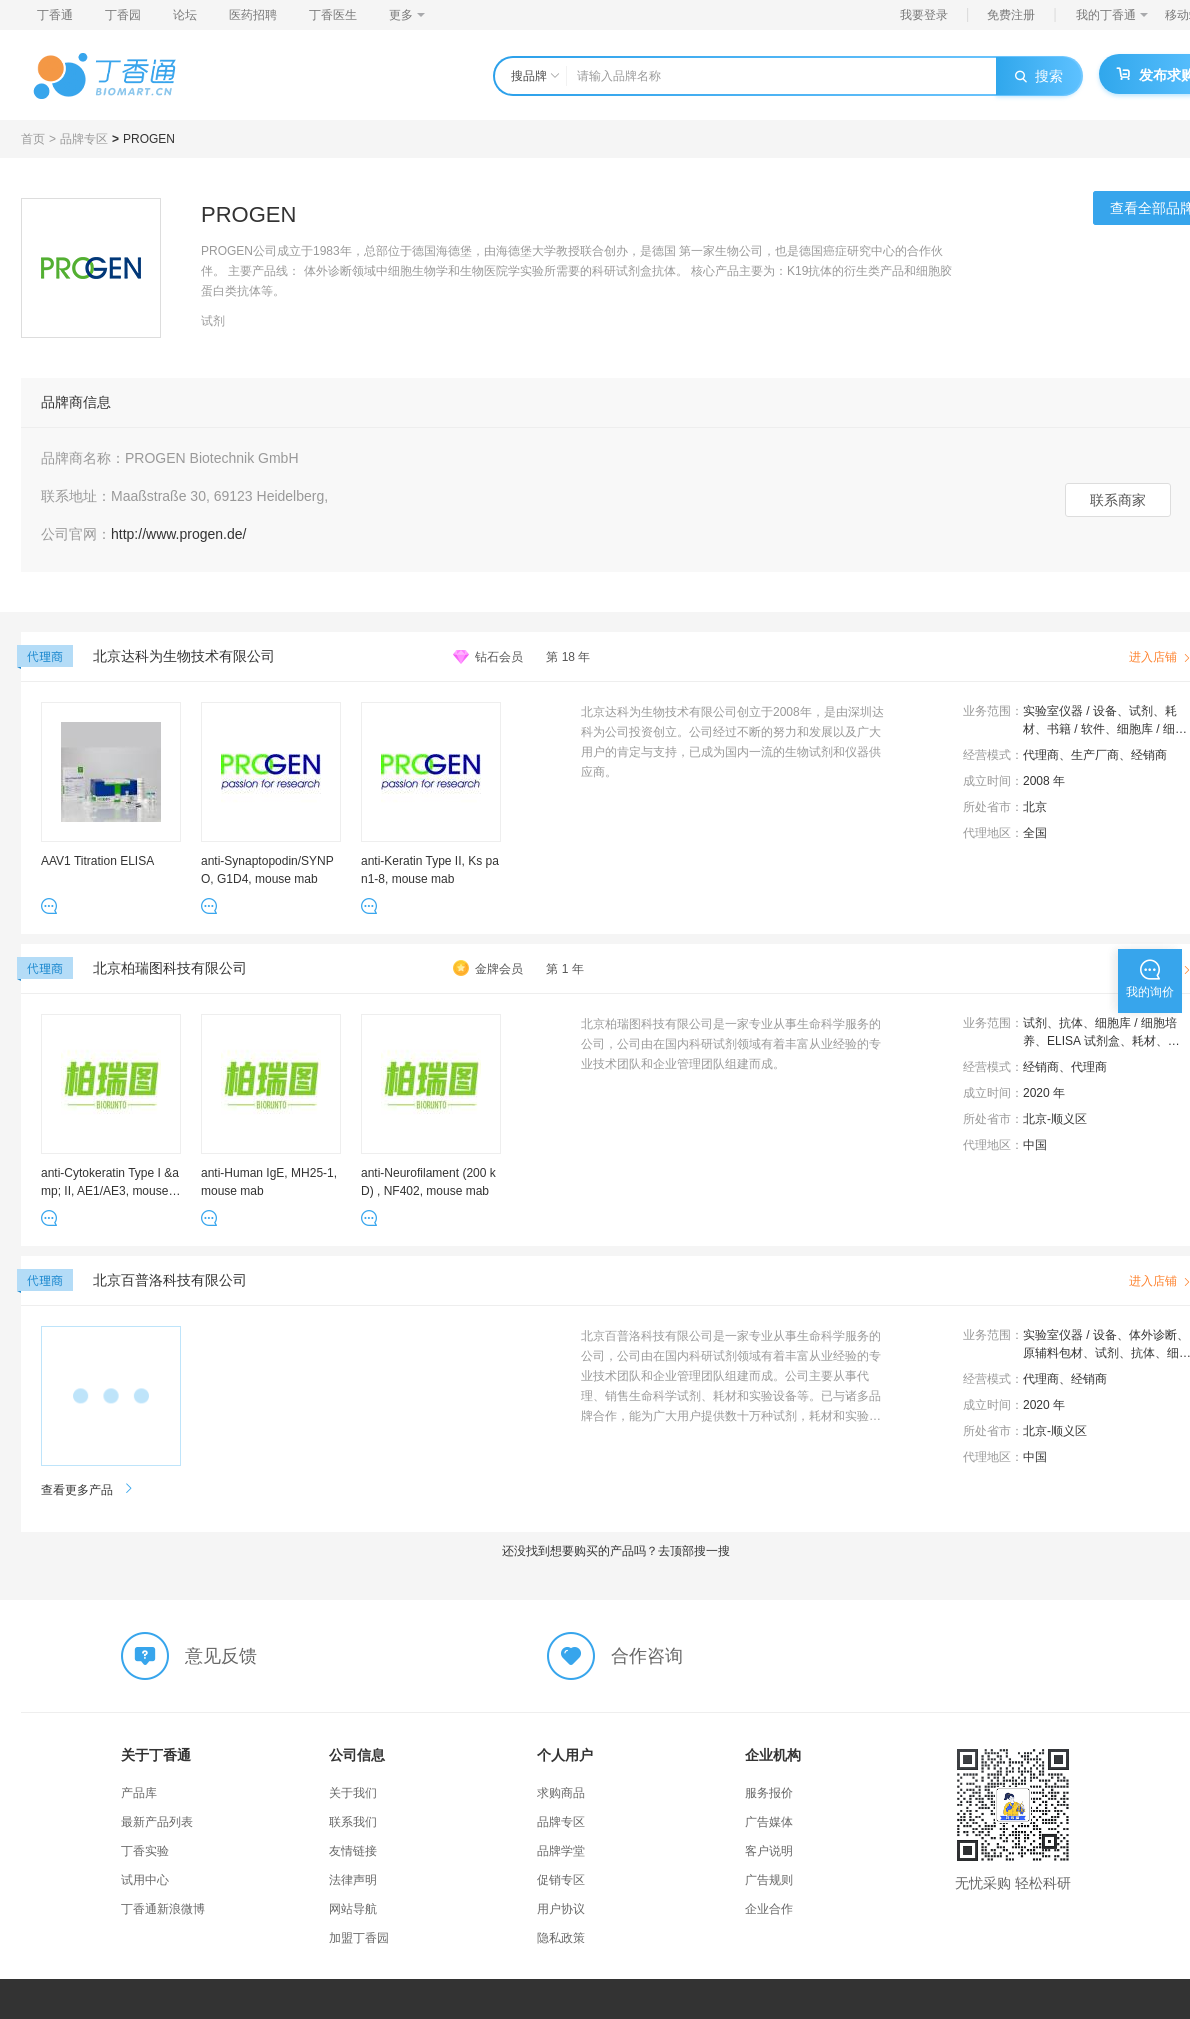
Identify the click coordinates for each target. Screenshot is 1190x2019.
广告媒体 (769, 1822)
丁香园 (123, 15)
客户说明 (769, 1851)
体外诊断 (1153, 1335)
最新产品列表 (157, 1822)
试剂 (1141, 711)
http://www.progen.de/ (178, 534)
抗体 (1071, 1023)
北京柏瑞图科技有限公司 (170, 968)
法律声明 (353, 1880)
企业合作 (769, 1909)
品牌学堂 (561, 1851)
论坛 (185, 15)
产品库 (139, 1793)
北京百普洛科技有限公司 (170, 1280)
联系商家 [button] (1118, 500)
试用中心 (145, 1880)
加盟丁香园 (359, 1938)
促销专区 (561, 1880)
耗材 (1144, 1041)
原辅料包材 (1053, 1353)
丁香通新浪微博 (163, 1909)
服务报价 (769, 1793)
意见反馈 (221, 1656)
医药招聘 (253, 15)
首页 (33, 139)
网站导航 (353, 1909)
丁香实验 (145, 1851)
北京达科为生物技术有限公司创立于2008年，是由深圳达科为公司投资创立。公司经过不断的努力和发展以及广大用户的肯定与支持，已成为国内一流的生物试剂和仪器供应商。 (732, 742)
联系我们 (353, 1822)
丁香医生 (333, 15)
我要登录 (924, 15)
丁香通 (55, 15)
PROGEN (149, 139)
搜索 (1039, 76)
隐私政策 (561, 1938)
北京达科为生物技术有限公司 (184, 656)
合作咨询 (647, 1656)
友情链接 (353, 1851)
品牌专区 (84, 139)
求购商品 (561, 1793)
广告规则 (769, 1880)
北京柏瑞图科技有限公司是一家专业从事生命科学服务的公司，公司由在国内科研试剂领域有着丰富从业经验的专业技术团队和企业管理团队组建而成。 (731, 1044)
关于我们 (353, 1793)
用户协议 (561, 1909)
